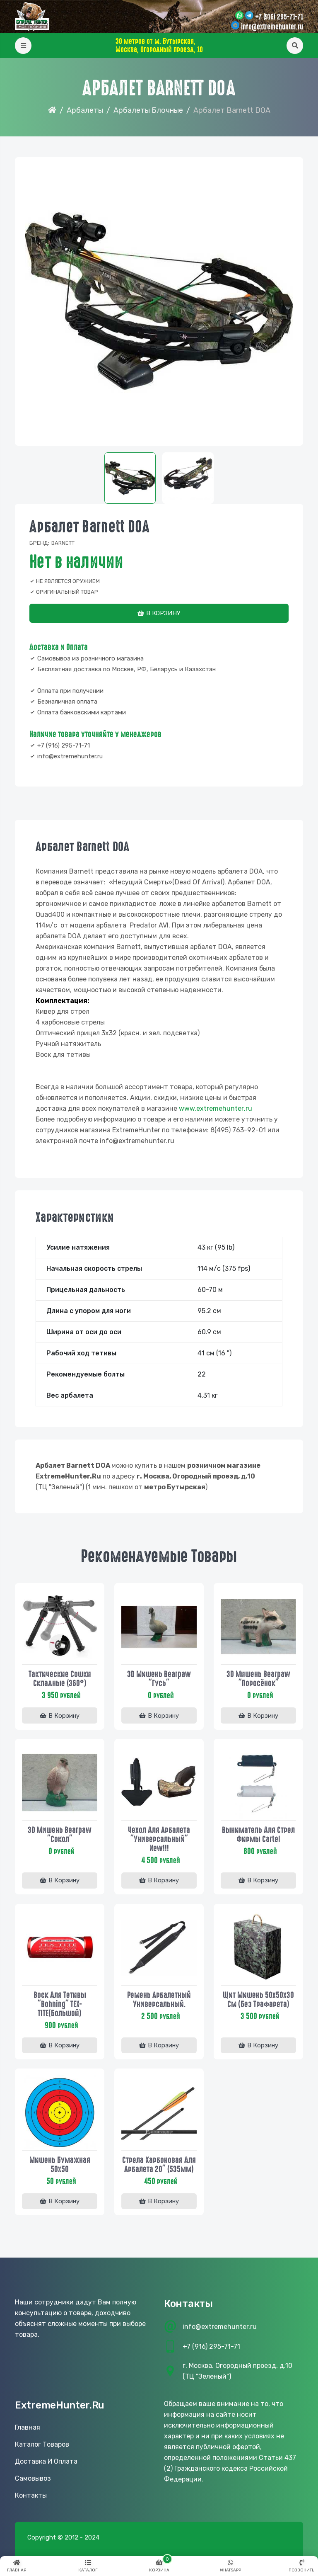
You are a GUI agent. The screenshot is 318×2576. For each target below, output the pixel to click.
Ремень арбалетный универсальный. (159, 2000)
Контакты (31, 2497)
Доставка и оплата (46, 2463)
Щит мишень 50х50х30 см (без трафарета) (258, 2000)
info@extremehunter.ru (272, 27)
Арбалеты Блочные (148, 110)
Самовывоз (33, 2480)
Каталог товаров (42, 2446)
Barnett (63, 543)
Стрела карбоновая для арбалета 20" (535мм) (159, 2165)
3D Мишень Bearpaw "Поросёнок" (258, 1678)
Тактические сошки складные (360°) (60, 1678)
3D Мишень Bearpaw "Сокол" (60, 1834)
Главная (27, 2429)
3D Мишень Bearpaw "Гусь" (159, 1678)
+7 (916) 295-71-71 (279, 17)
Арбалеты (85, 110)
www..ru (215, 1108)
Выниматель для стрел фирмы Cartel (258, 1834)
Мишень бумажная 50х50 (59, 2165)
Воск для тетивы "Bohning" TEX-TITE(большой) (60, 2004)
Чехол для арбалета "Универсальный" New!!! (159, 1838)
